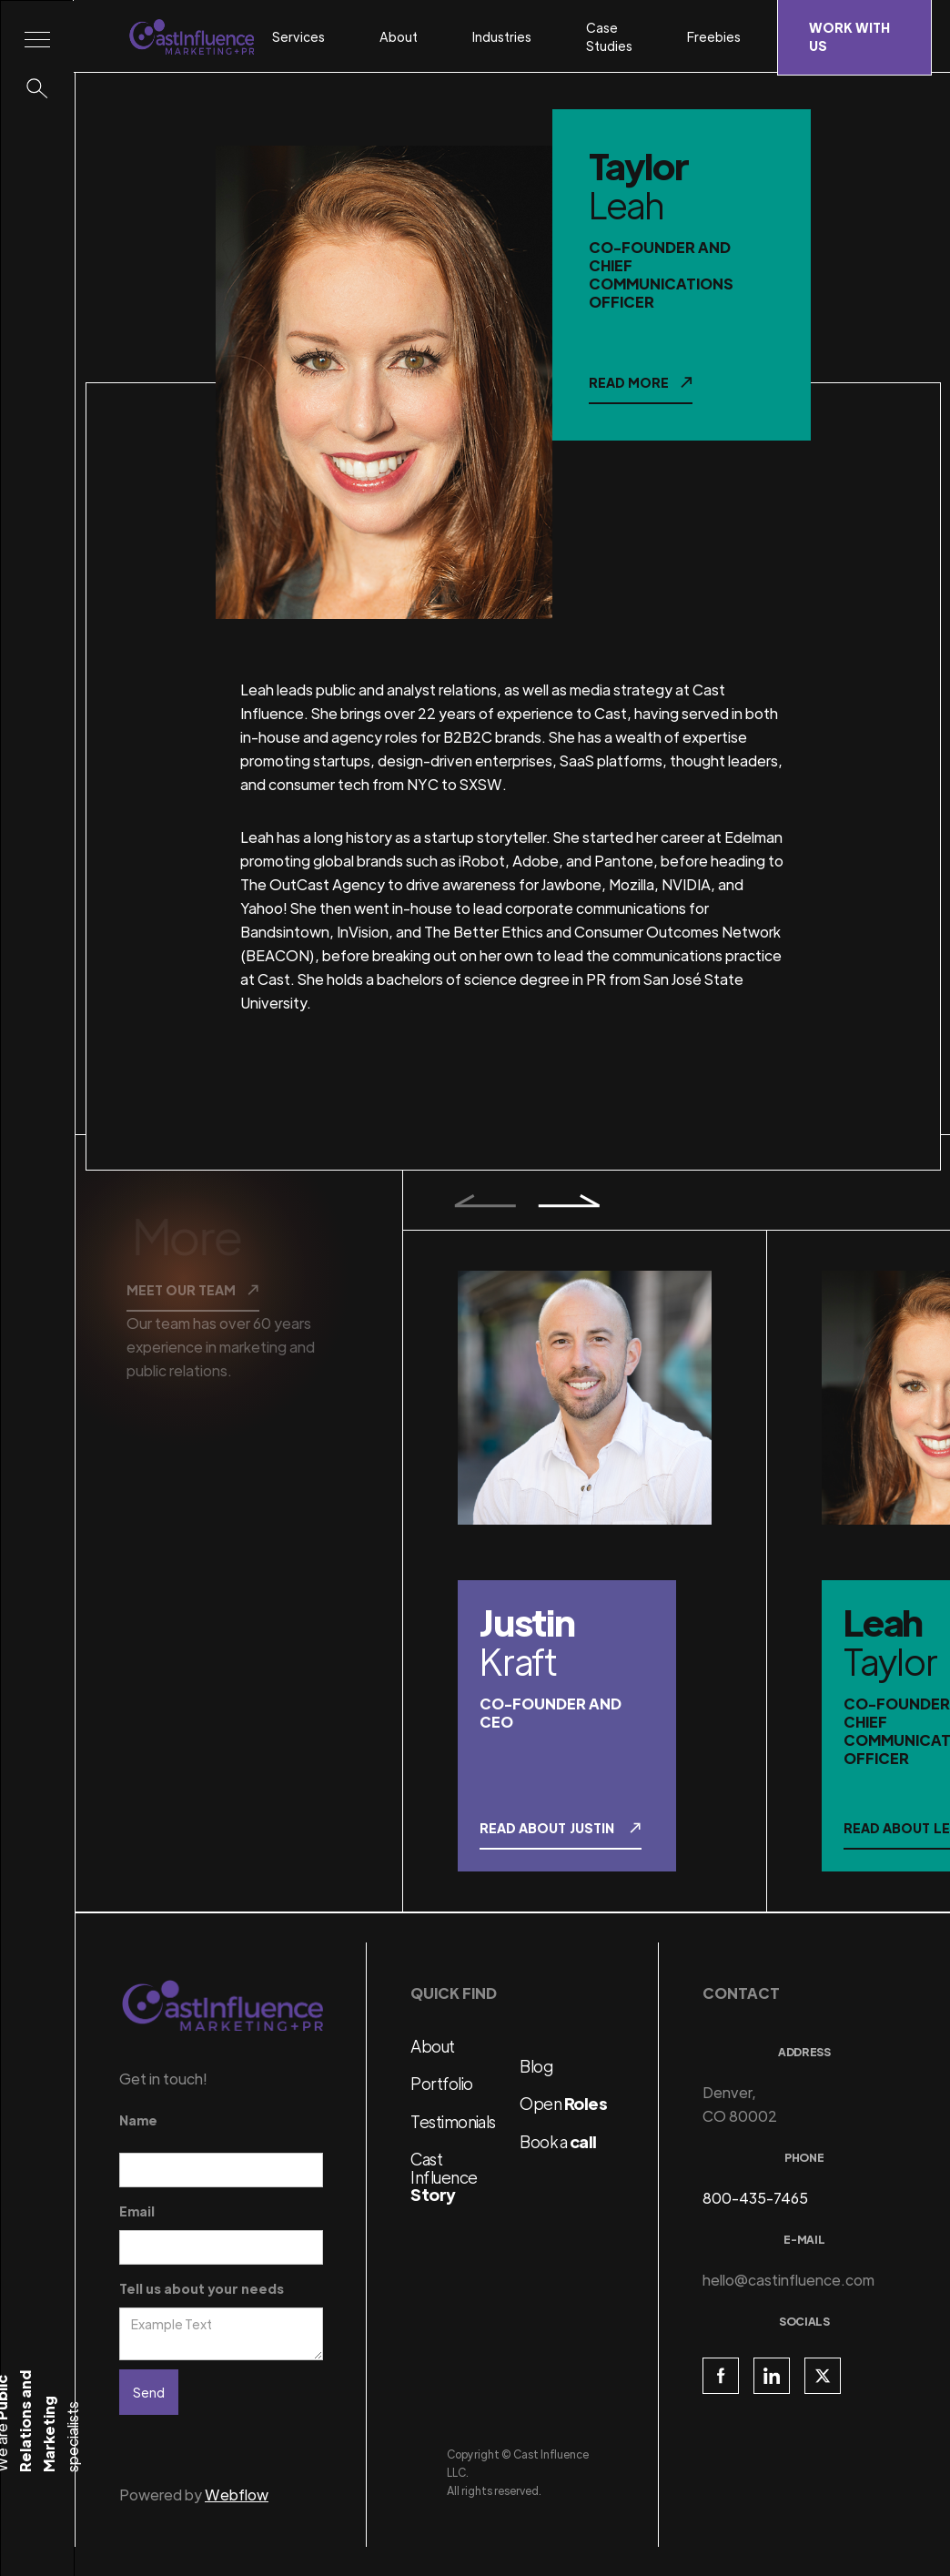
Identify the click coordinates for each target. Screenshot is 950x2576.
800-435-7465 (755, 2197)
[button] (307, 36)
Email (137, 2211)
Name (138, 2120)
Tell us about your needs (201, 2288)
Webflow (236, 2494)
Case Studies (609, 36)
